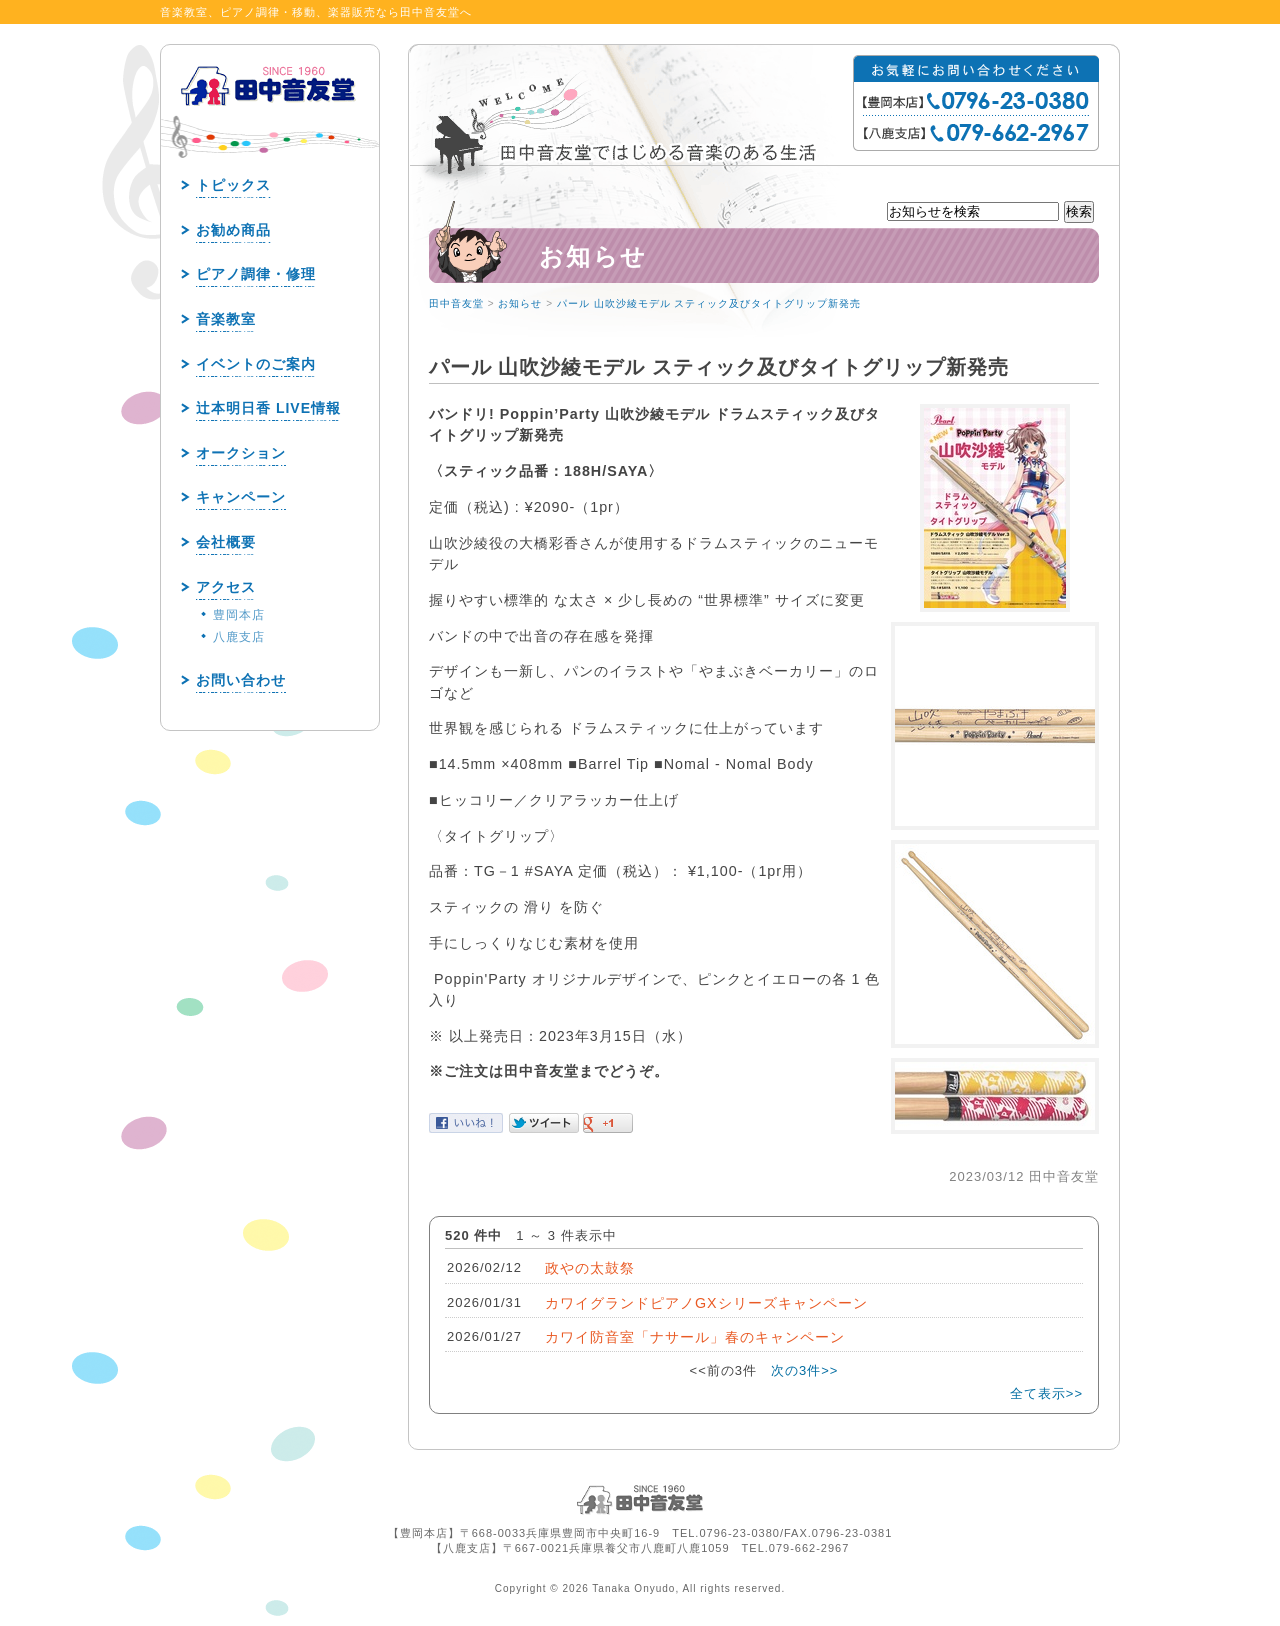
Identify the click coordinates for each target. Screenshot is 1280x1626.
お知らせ (520, 303)
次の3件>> (804, 1370)
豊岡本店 (239, 615)
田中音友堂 (456, 303)
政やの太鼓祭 (590, 1268)
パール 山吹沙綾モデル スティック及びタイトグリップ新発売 (709, 303)
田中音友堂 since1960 (269, 118)
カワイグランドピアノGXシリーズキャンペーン (706, 1303)
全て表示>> (1046, 1393)
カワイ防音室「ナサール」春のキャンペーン (695, 1337)
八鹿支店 (239, 637)
